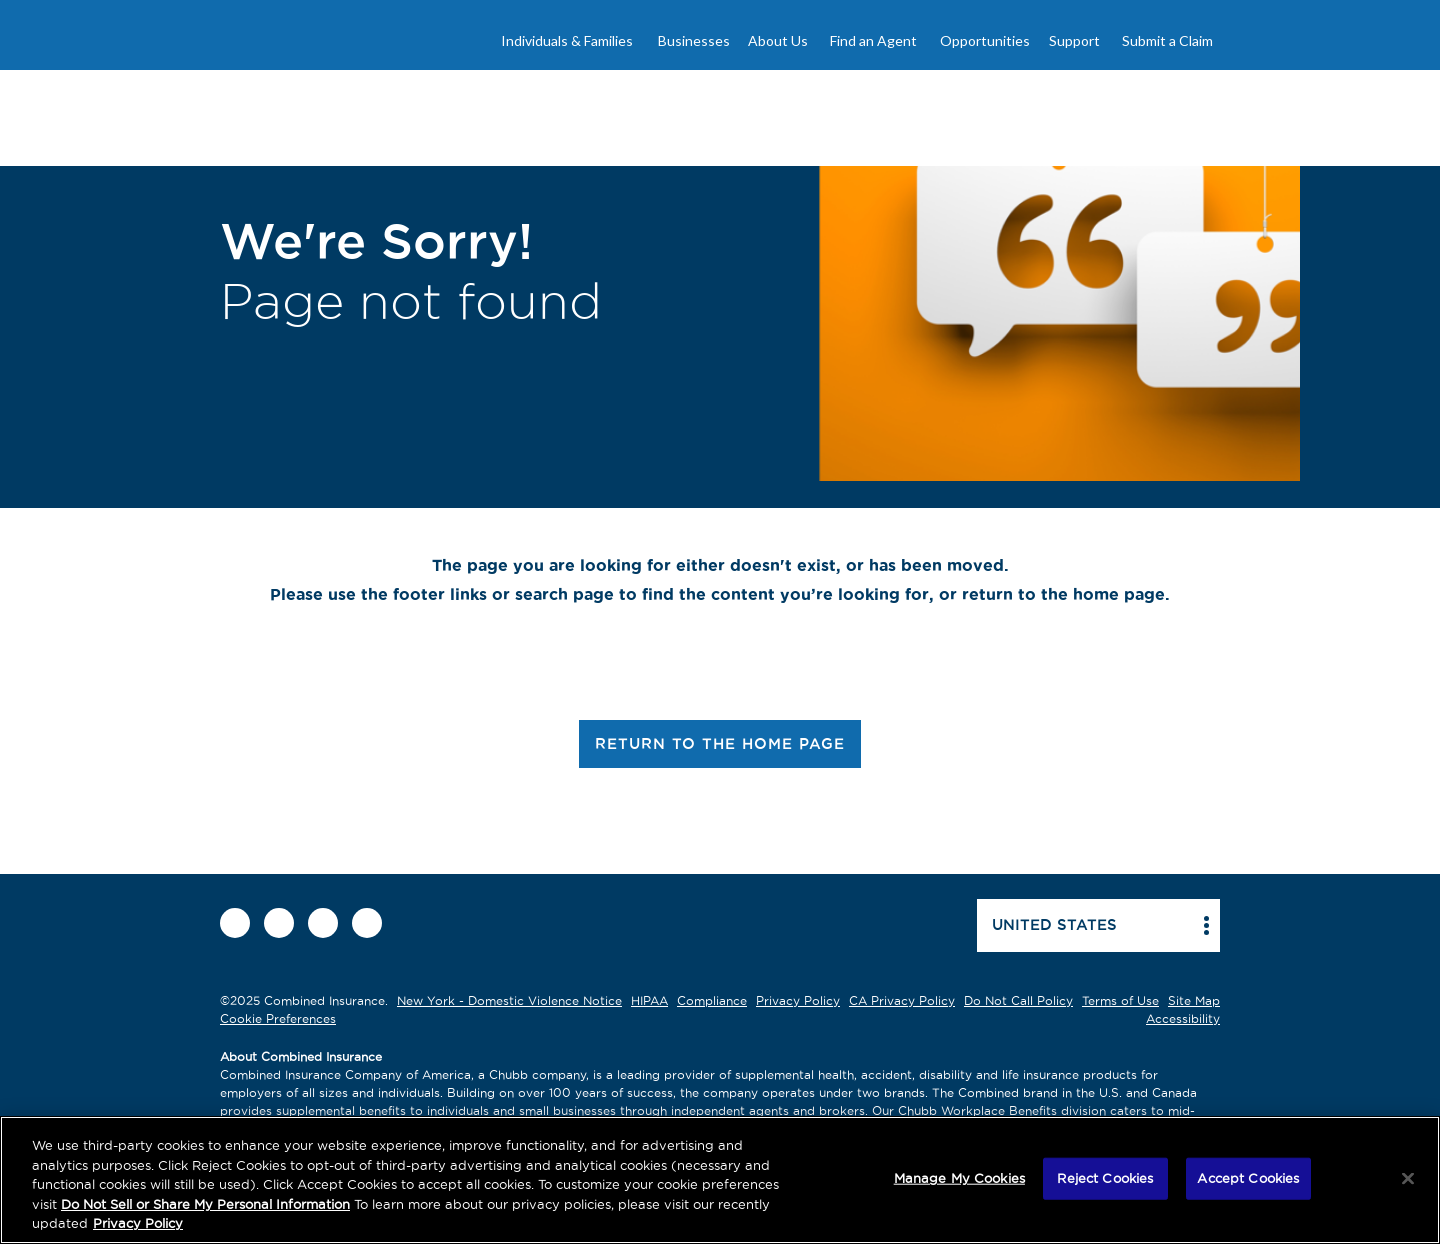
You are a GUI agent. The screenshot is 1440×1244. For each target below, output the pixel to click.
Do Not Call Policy (1018, 1000)
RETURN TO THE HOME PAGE (720, 743)
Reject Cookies (1105, 1178)
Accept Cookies (1248, 1178)
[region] (720, 1180)
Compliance (712, 1000)
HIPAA (649, 1000)
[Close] (1408, 1179)
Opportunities (985, 40)
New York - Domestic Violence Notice (509, 1000)
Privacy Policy (798, 1000)
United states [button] (1054, 924)
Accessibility (1183, 1018)
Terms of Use (1120, 1000)
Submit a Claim (1167, 40)
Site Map (1194, 1000)
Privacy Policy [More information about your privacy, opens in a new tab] (138, 1223)
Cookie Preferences (278, 1018)
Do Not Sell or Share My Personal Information (205, 1204)
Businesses (694, 40)
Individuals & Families (567, 40)
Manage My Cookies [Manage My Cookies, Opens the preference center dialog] (959, 1178)
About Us (778, 40)
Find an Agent (873, 40)
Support (1074, 40)
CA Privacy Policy (902, 1000)
